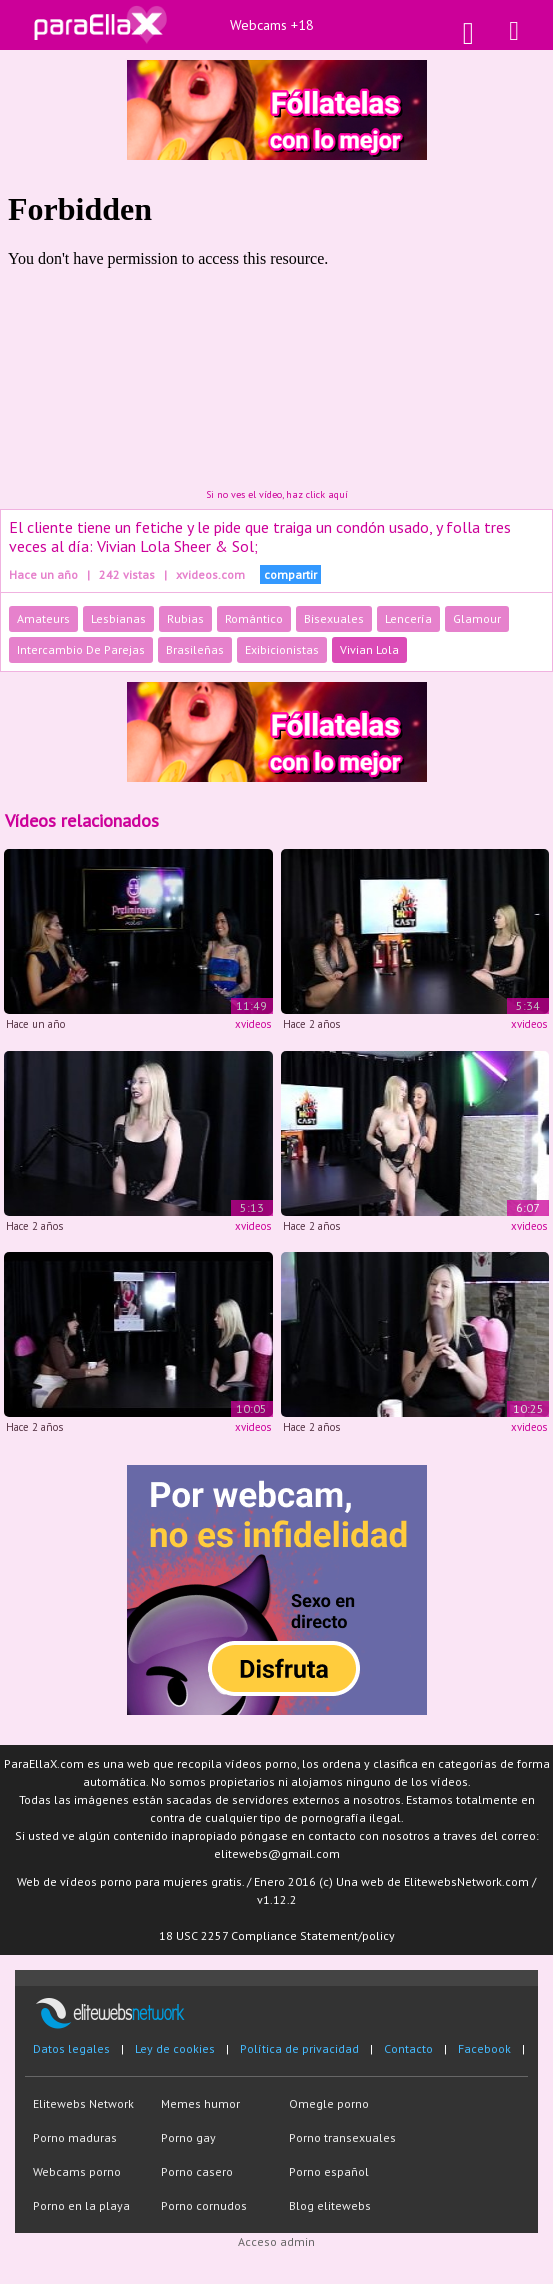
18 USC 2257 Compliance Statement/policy (277, 1935)
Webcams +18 (272, 25)
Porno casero (197, 2171)
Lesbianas (118, 618)
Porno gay (188, 2137)
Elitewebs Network (83, 2103)
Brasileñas (195, 649)
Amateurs (43, 618)
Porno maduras (75, 2137)
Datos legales (71, 2048)
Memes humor (200, 2103)
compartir (290, 574)
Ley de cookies (175, 2048)
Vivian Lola (369, 649)
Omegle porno (329, 2103)
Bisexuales (334, 618)
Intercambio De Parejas (81, 649)
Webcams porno (77, 2171)
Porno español (329, 2171)
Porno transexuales (342, 2137)
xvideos (253, 1024)
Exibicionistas (282, 649)
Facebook (484, 2048)
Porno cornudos (204, 2205)
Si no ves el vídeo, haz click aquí (277, 494)
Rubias (185, 618)
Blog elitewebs (330, 2205)
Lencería (408, 618)
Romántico (254, 618)
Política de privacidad (299, 2048)
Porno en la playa (81, 2205)
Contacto (408, 2048)
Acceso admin (276, 2241)
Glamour (477, 618)
